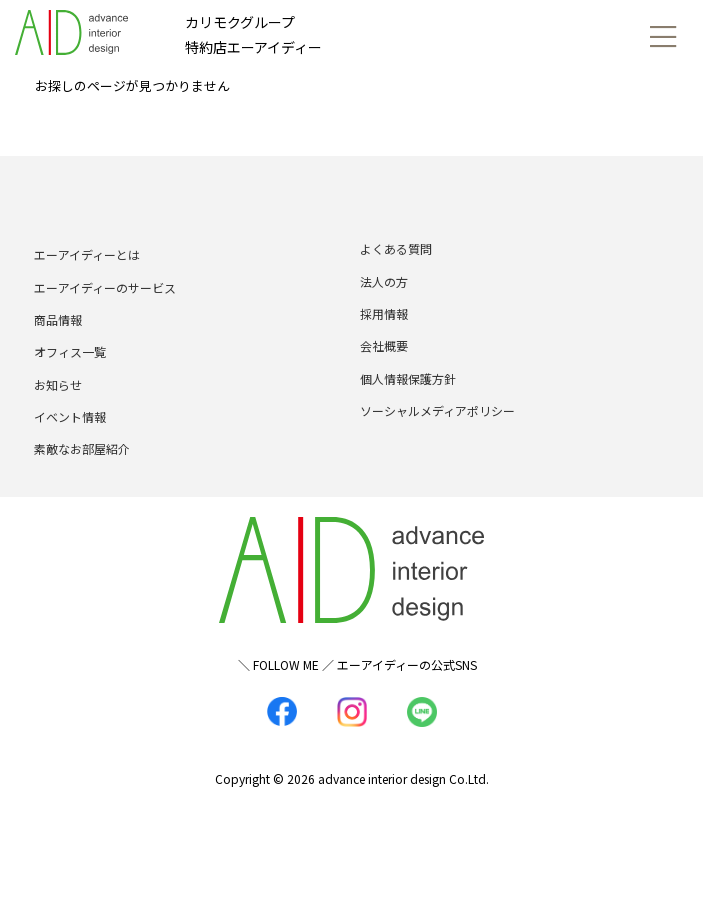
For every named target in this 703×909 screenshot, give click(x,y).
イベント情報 (70, 416)
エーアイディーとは (87, 254)
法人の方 (384, 281)
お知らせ (58, 384)
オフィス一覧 (70, 351)
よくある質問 (396, 248)
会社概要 (384, 345)
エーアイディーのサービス (105, 287)
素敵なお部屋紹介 (82, 448)
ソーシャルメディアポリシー (437, 410)
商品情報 (58, 319)
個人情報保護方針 (408, 378)
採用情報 (384, 313)
